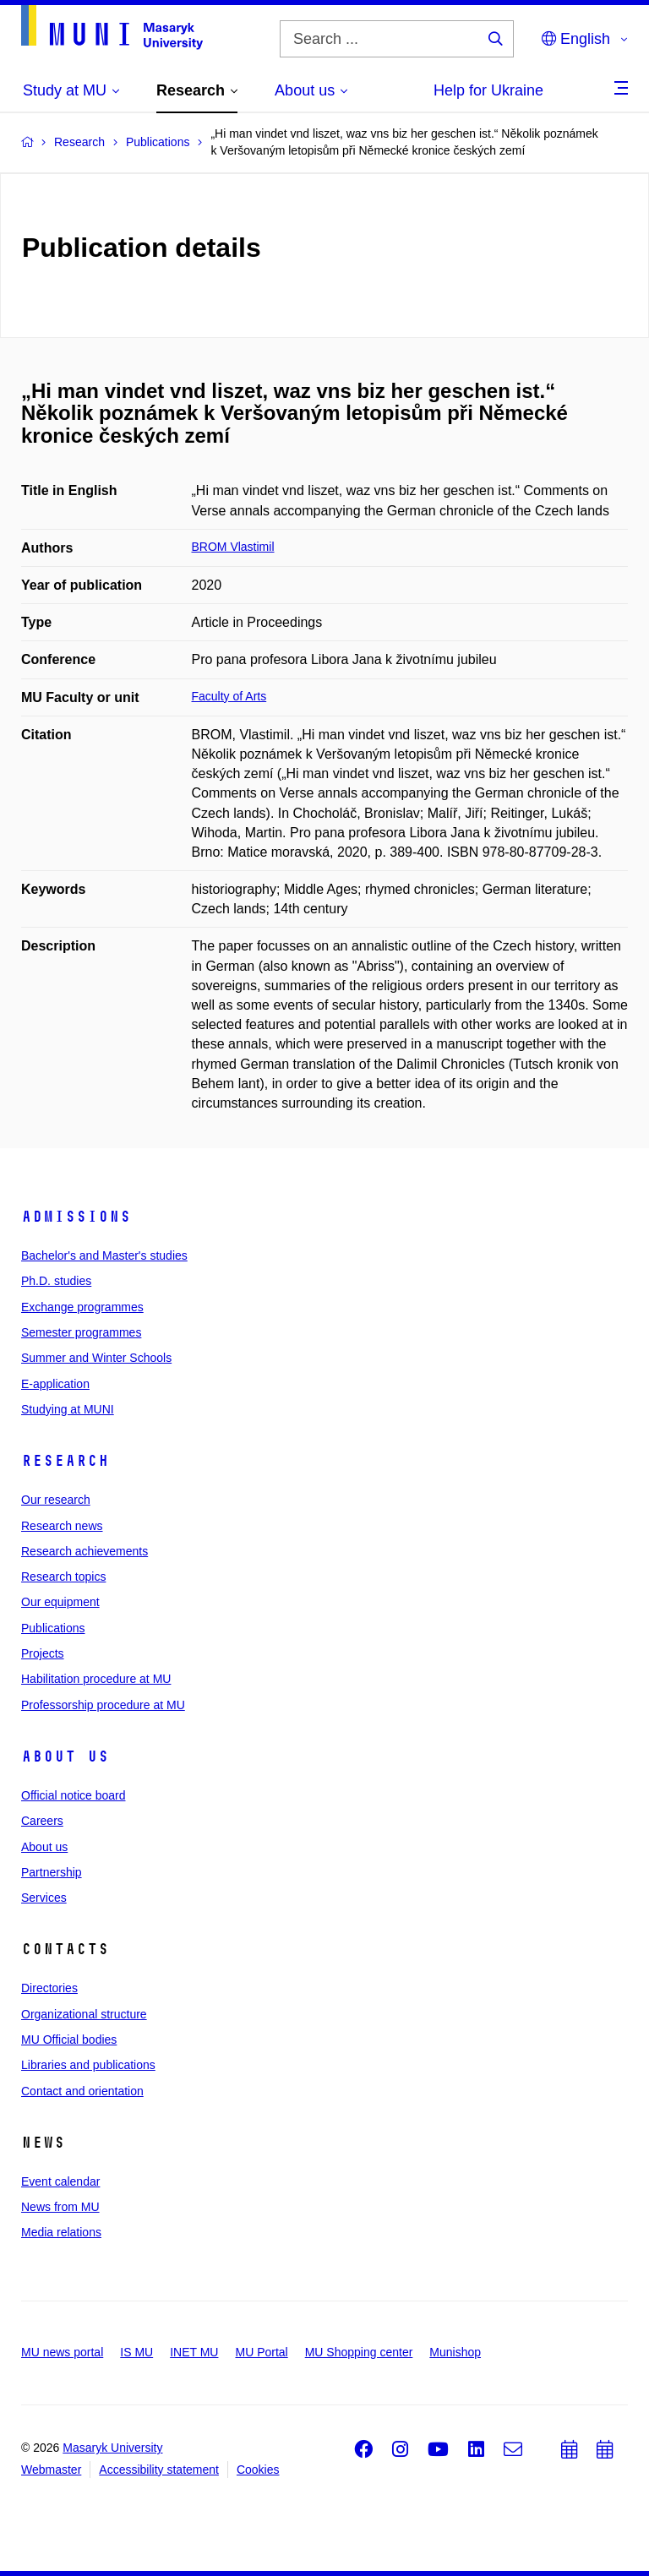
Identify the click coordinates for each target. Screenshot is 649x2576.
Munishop (455, 2352)
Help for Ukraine (488, 90)
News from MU (60, 2207)
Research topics (63, 1576)
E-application (55, 1384)
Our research (55, 1499)
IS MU (136, 2352)
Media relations (61, 2232)
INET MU (194, 2352)
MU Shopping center (359, 2352)
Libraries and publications (88, 2065)
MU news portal (62, 2352)
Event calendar (60, 2181)
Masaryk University (112, 2447)
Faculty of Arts (229, 696)
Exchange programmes (82, 1307)
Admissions (76, 1216)
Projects (42, 1653)
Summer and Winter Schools (96, 1357)
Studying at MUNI (67, 1409)
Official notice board (73, 1795)
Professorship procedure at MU (103, 1705)
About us (65, 1756)
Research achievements (84, 1551)
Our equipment (60, 1602)
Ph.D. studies (56, 1281)
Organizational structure (84, 2014)
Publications (53, 1628)
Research (65, 1460)
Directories (49, 1988)
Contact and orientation (82, 2091)
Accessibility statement (159, 2469)
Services (44, 1897)
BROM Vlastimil (233, 546)
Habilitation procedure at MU (96, 1679)
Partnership (51, 1872)
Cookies (258, 2469)
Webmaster (51, 2469)
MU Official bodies (69, 2039)
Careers (42, 1820)
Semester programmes (81, 1332)
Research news (62, 1526)
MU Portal (261, 2352)
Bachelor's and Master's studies (104, 1255)
